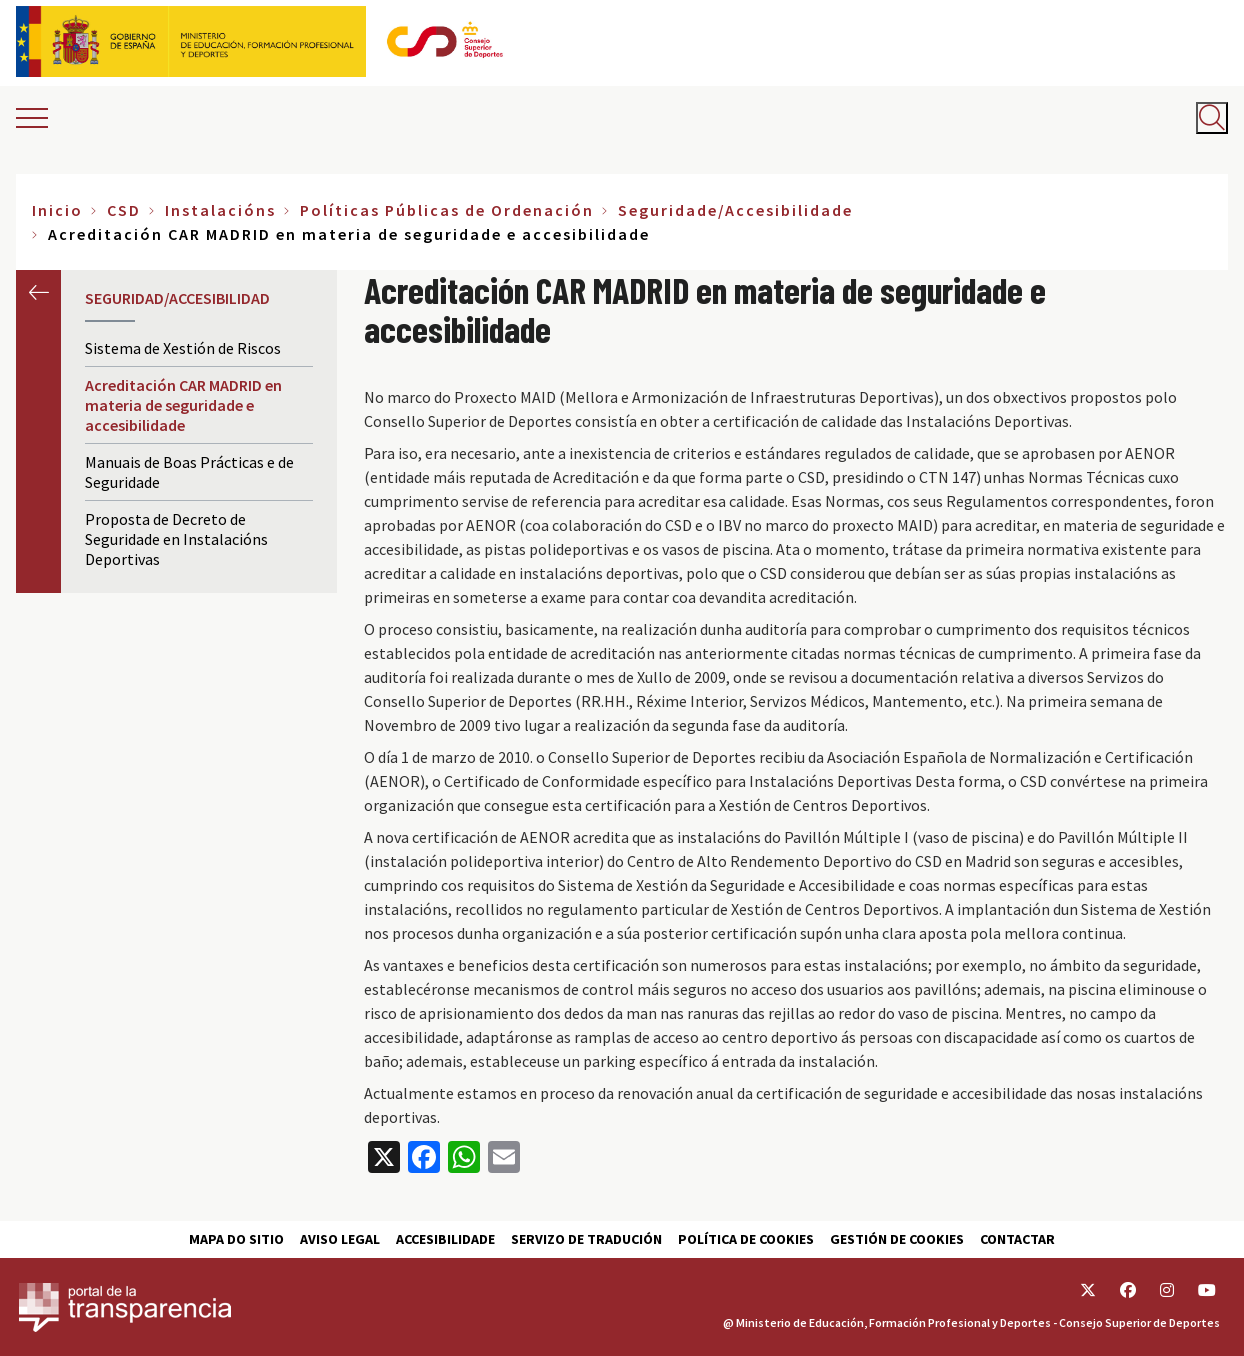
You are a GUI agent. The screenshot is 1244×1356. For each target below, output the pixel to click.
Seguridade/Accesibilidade (735, 210)
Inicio (57, 210)
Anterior (38, 292)
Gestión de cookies (897, 1239)
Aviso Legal (340, 1239)
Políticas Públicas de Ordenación (447, 210)
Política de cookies (746, 1239)
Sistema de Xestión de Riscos (183, 348)
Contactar (1017, 1239)
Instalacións (220, 210)
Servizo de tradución (586, 1239)
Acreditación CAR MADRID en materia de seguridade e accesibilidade (183, 405)
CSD (124, 210)
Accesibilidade (445, 1239)
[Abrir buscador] (1212, 118)
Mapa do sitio (236, 1239)
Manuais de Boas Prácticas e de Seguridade (189, 472)
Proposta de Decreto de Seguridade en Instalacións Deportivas (176, 539)
